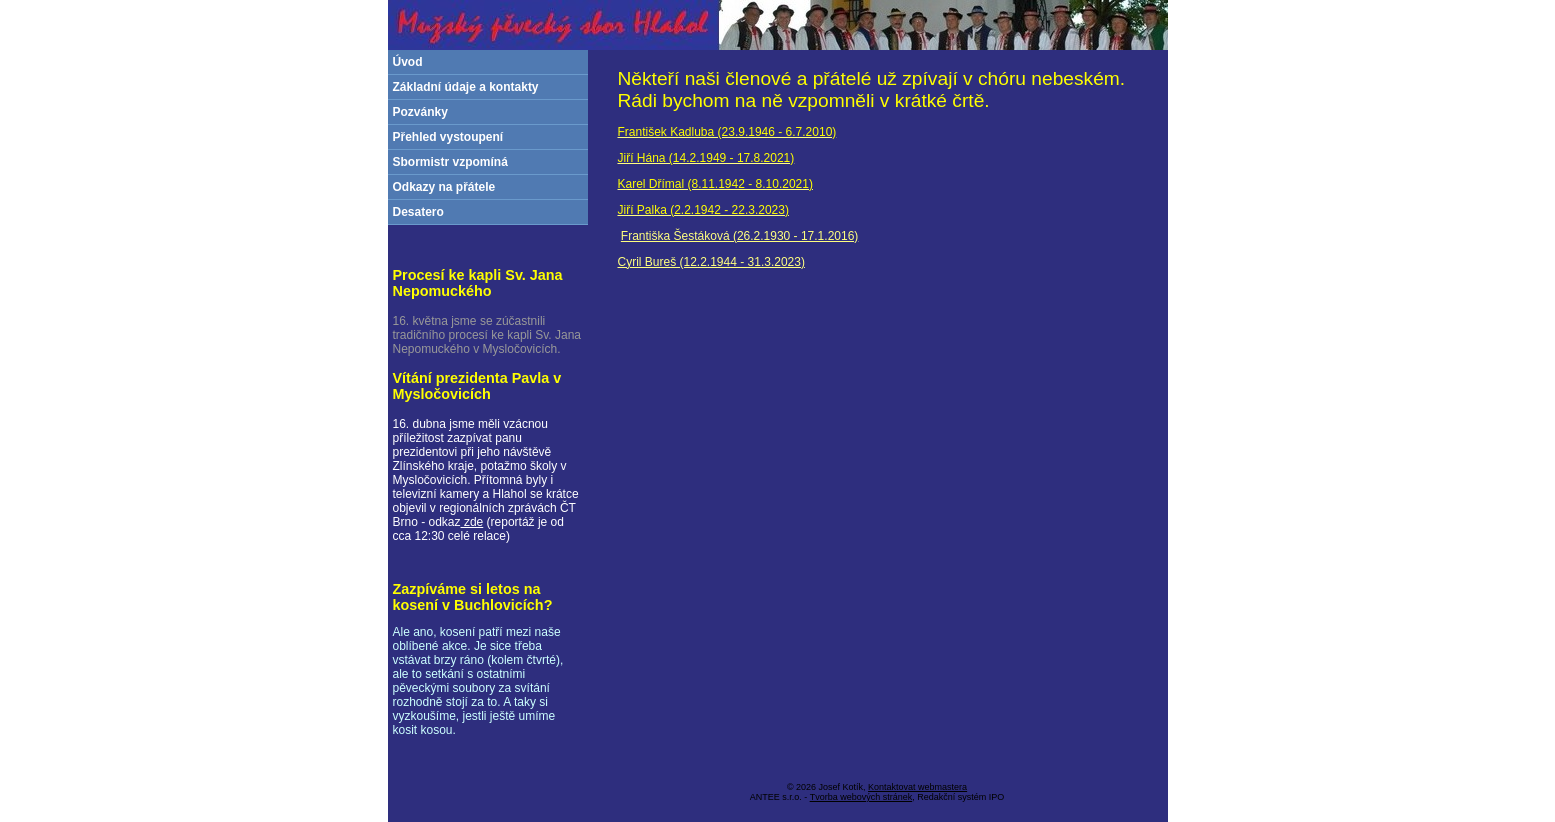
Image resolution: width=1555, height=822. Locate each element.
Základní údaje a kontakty (466, 87)
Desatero (418, 212)
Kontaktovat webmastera (917, 787)
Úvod (408, 62)
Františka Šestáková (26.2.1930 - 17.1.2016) (739, 236)
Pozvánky (420, 112)
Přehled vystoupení (448, 137)
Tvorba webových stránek (861, 797)
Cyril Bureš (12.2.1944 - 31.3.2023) (711, 262)
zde (472, 522)
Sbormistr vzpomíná (450, 162)
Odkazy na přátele (444, 187)
